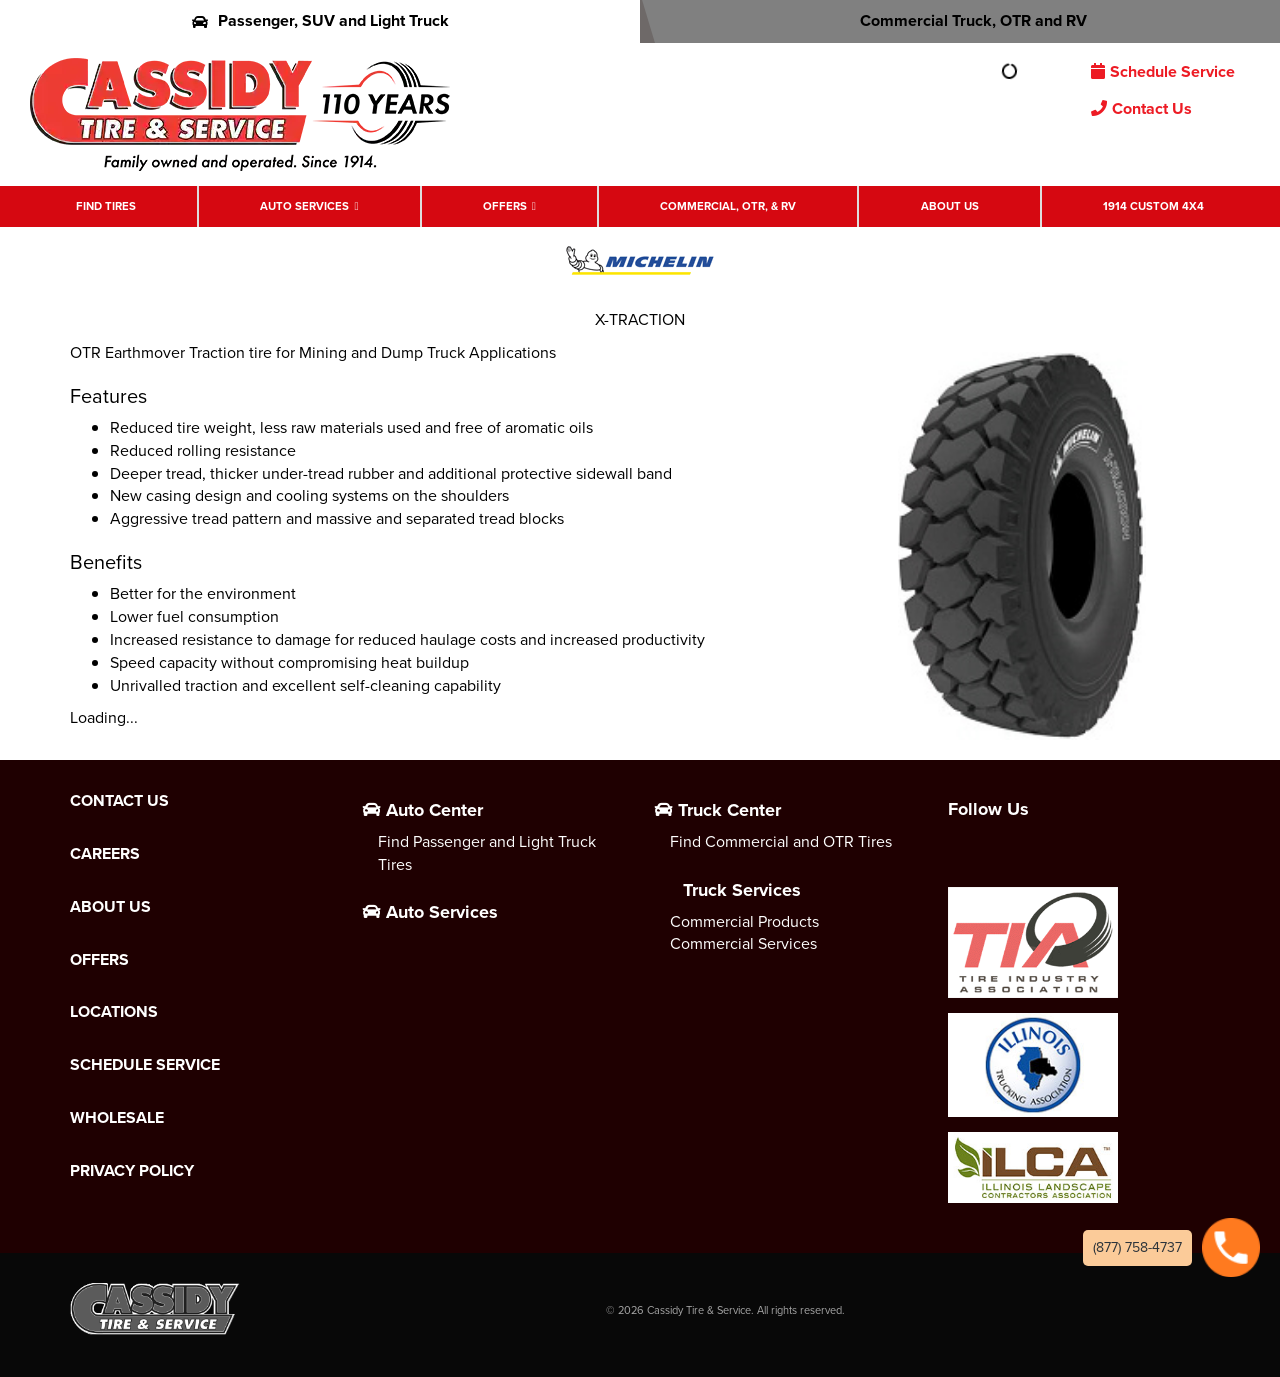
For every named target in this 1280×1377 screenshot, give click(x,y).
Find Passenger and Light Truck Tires (487, 853)
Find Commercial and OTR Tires (781, 841)
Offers (505, 206)
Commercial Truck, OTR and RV (960, 20)
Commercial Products (744, 921)
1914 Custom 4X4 (1153, 206)
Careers (105, 854)
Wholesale (117, 1118)
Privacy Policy (132, 1171)
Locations (114, 1012)
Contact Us (1141, 108)
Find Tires (106, 206)
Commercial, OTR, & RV (728, 206)
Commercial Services (743, 943)
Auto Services (304, 206)
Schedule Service (1163, 71)
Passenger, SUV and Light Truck (320, 20)
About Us (950, 206)
